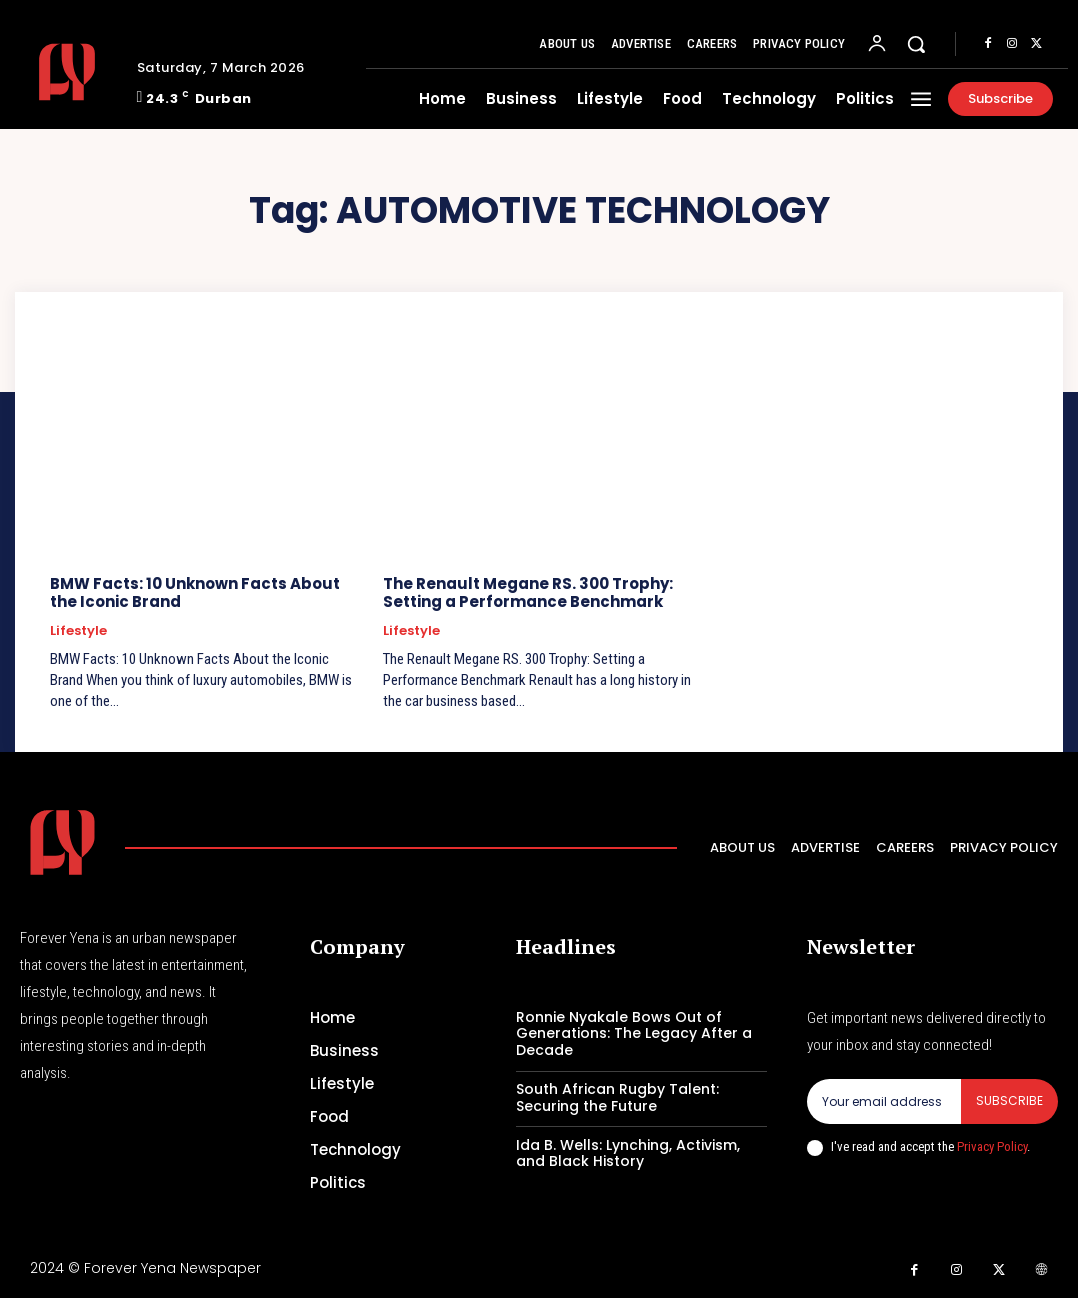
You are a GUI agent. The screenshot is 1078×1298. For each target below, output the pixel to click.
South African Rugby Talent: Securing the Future (617, 1097)
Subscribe (1009, 1100)
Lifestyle (78, 631)
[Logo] (71, 72)
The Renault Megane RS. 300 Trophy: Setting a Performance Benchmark (528, 592)
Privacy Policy (992, 1145)
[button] (916, 44)
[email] (884, 1101)
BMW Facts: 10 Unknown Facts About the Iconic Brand (195, 592)
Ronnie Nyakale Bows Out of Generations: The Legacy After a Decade (634, 1034)
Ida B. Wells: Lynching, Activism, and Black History (628, 1153)
